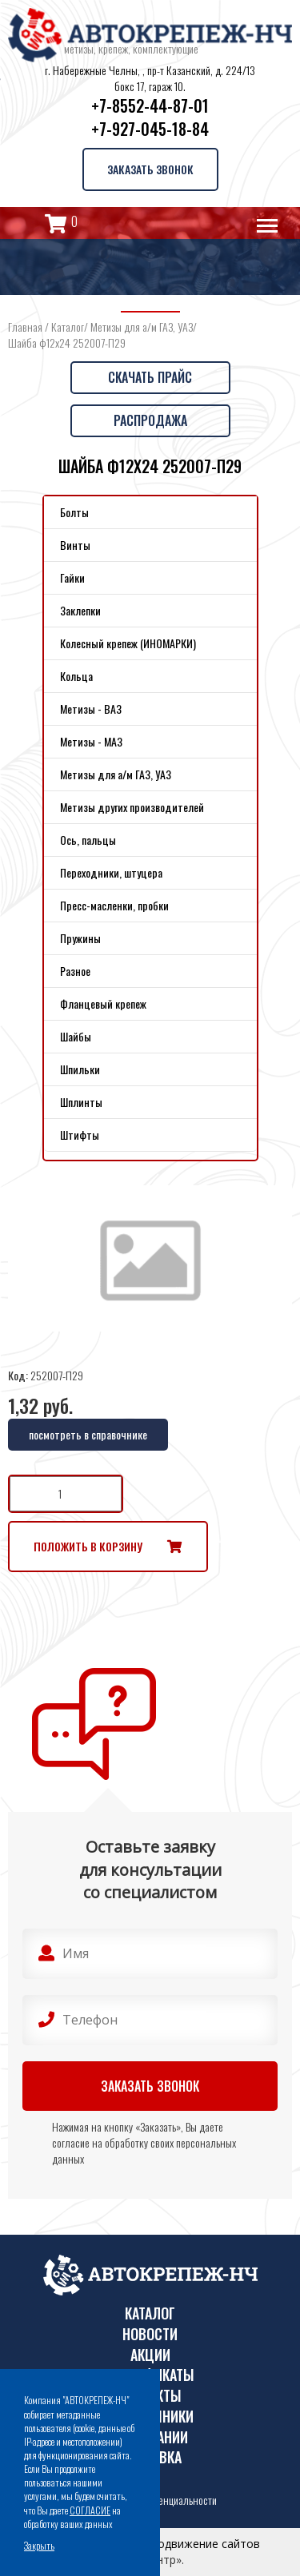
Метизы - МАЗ (91, 741)
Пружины (80, 938)
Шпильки (80, 1069)
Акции (150, 2355)
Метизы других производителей (132, 806)
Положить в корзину (88, 1546)
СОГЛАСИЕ (90, 2510)
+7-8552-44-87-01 (150, 105)
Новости (150, 2334)
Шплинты (81, 1101)
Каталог (67, 326)
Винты (75, 544)
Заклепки (80, 610)
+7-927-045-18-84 (150, 129)
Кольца (76, 675)
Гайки (72, 577)
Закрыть (39, 2545)
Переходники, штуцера (111, 872)
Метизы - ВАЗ (91, 708)
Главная (25, 326)
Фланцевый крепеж (103, 1003)
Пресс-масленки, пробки (114, 905)
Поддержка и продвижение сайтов (165, 2543)
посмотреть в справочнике (88, 1434)
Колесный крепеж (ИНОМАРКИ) (128, 643)
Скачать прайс (150, 377)
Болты (74, 512)
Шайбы (75, 1036)
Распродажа (150, 420)
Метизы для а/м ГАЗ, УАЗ (141, 326)
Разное (75, 970)
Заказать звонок (150, 169)
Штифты (79, 1134)
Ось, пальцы (88, 839)
